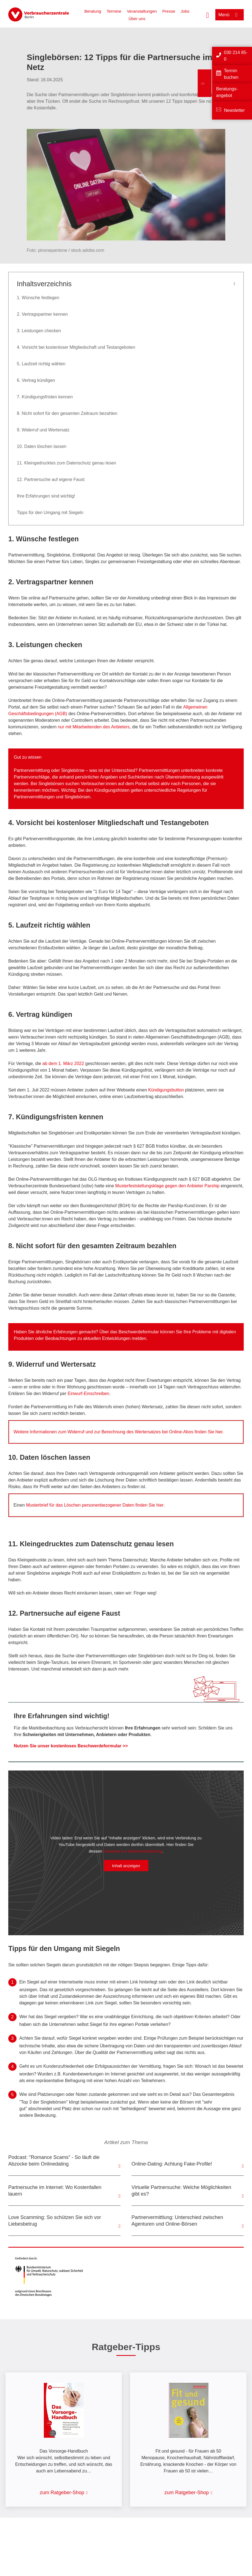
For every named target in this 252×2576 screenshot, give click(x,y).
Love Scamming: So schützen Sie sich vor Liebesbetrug (54, 2221)
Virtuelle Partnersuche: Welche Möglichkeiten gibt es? (181, 2191)
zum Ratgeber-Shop (62, 2492)
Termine (114, 11)
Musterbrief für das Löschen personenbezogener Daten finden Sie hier (94, 1505)
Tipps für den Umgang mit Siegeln (50, 512)
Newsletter (234, 110)
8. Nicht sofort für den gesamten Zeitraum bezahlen (67, 413)
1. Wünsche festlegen (38, 297)
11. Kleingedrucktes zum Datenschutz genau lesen (66, 463)
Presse (168, 11)
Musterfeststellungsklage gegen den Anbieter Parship (167, 1185)
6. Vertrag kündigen (36, 380)
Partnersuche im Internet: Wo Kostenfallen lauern (54, 2191)
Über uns (136, 18)
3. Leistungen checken (39, 330)
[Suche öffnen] (207, 14)
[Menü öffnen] (229, 14)
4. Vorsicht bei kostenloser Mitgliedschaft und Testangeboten (76, 347)
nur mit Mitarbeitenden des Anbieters (94, 727)
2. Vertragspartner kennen (42, 314)
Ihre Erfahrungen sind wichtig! (46, 496)
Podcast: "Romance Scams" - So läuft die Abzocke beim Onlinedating (54, 2161)
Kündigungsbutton (166, 1090)
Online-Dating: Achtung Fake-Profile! (172, 2164)
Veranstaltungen (142, 11)
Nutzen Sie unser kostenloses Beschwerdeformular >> (71, 1746)
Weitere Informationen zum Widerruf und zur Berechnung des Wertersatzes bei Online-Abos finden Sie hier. (119, 1431)
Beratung (92, 11)
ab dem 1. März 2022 (63, 1063)
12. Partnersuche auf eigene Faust (51, 479)
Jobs (185, 11)
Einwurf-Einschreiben (88, 1393)
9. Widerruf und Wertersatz (43, 430)
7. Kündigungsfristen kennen (45, 396)
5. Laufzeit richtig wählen (41, 363)
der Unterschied (119, 770)
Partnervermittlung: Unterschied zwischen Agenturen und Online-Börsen (177, 2221)
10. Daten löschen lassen (41, 446)
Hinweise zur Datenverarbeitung (132, 1850)
